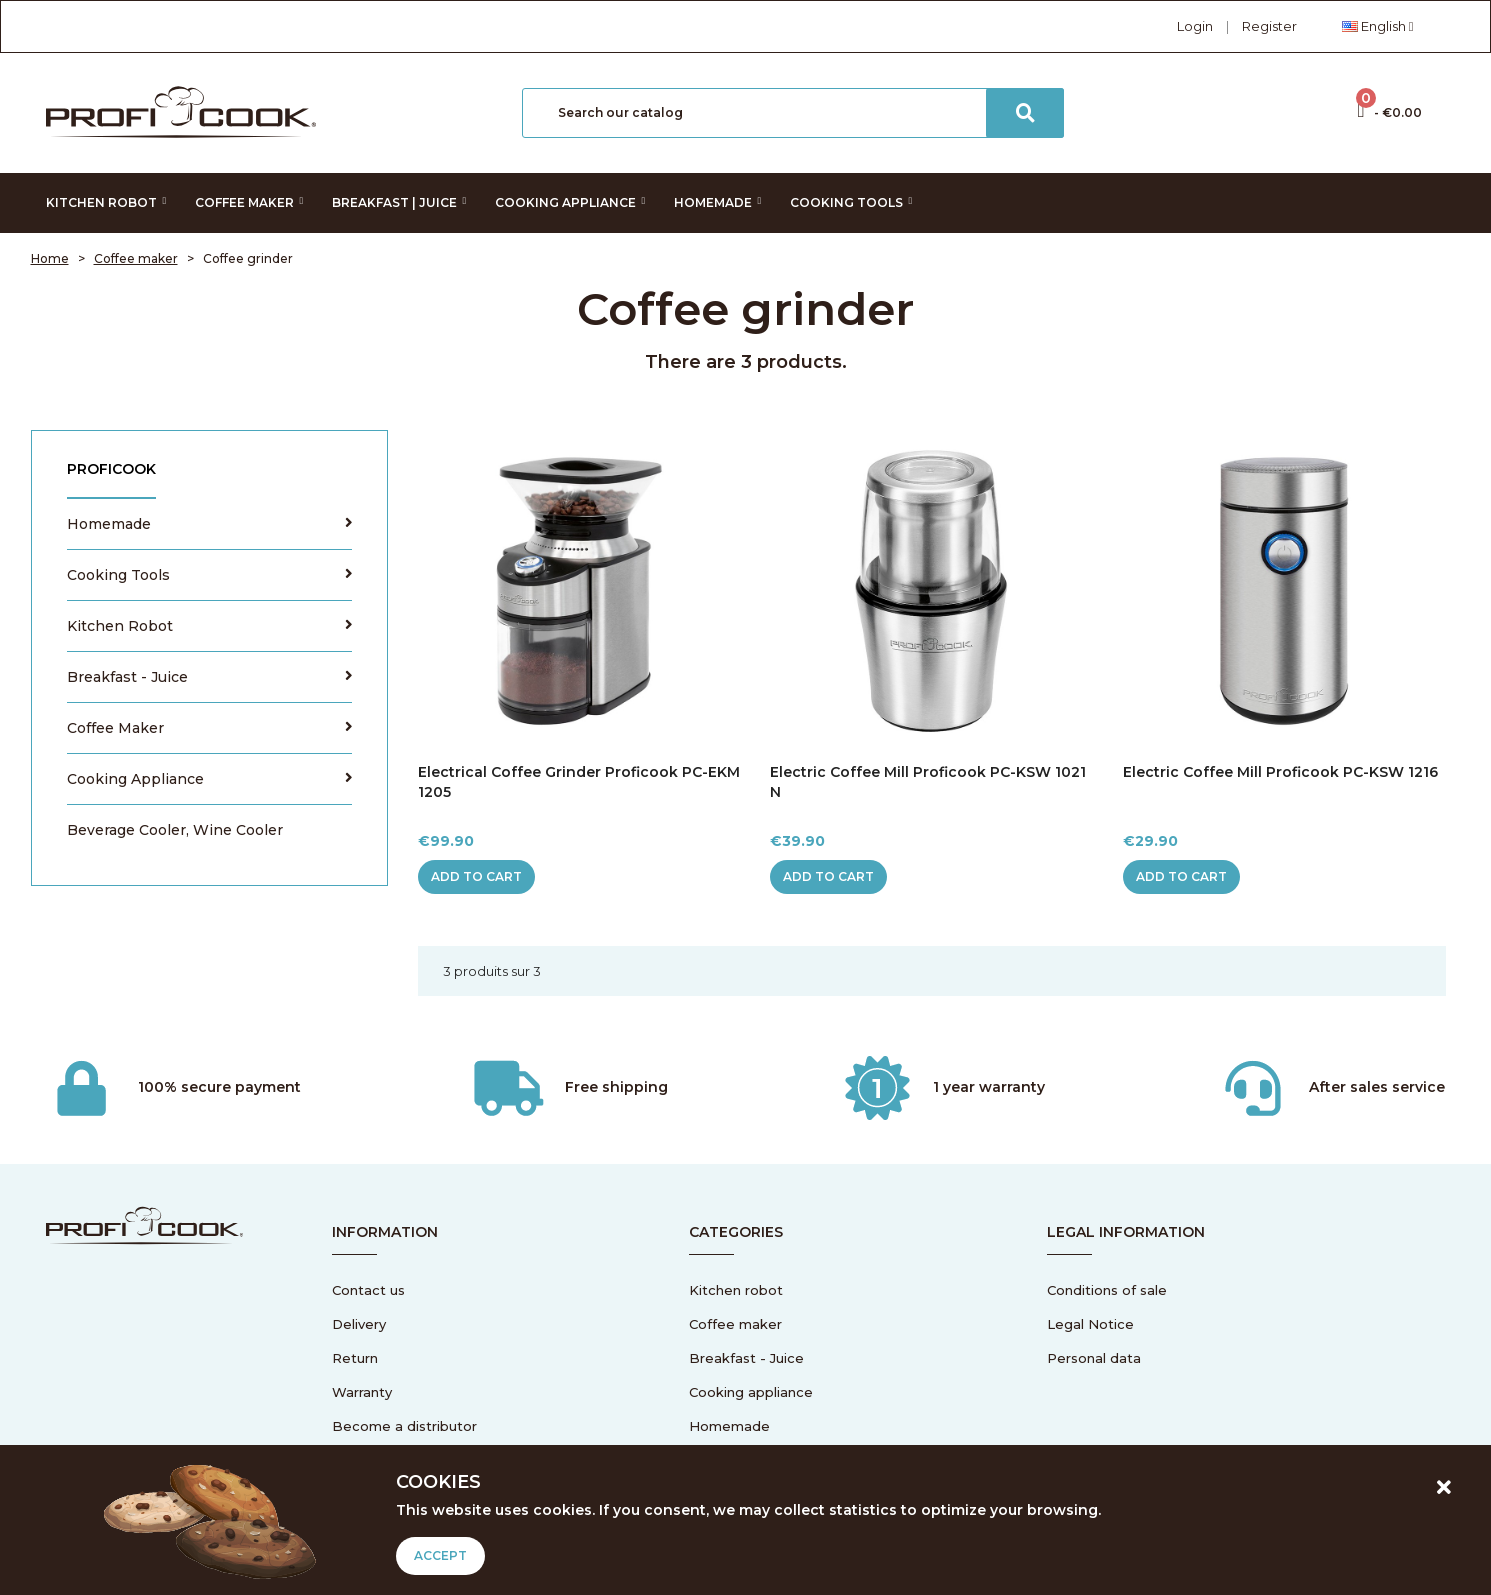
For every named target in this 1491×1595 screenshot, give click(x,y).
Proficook (111, 469)
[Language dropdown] (1378, 26)
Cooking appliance (135, 779)
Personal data (1094, 1358)
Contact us (368, 1290)
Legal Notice (1090, 1324)
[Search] (793, 113)
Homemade (109, 524)
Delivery (359, 1324)
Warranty (362, 1392)
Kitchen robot (120, 626)
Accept (440, 1555)
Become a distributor (404, 1426)
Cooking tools (118, 575)
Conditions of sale (1107, 1290)
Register (1269, 26)
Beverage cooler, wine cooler (175, 830)
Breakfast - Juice (127, 677)
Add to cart (476, 876)
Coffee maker (115, 728)
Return (355, 1358)
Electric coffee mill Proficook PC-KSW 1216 (1280, 772)
